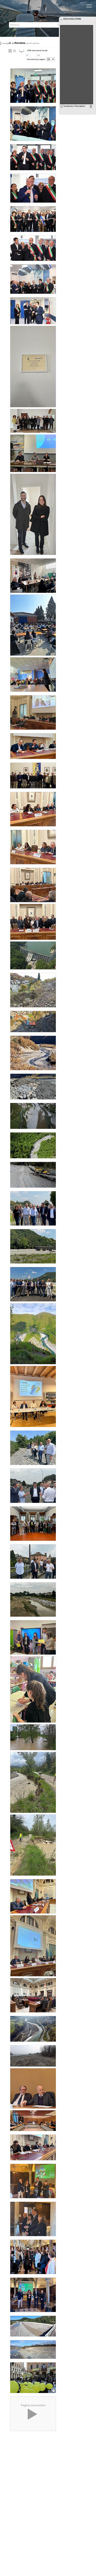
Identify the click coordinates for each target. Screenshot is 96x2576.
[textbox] (30, 25)
